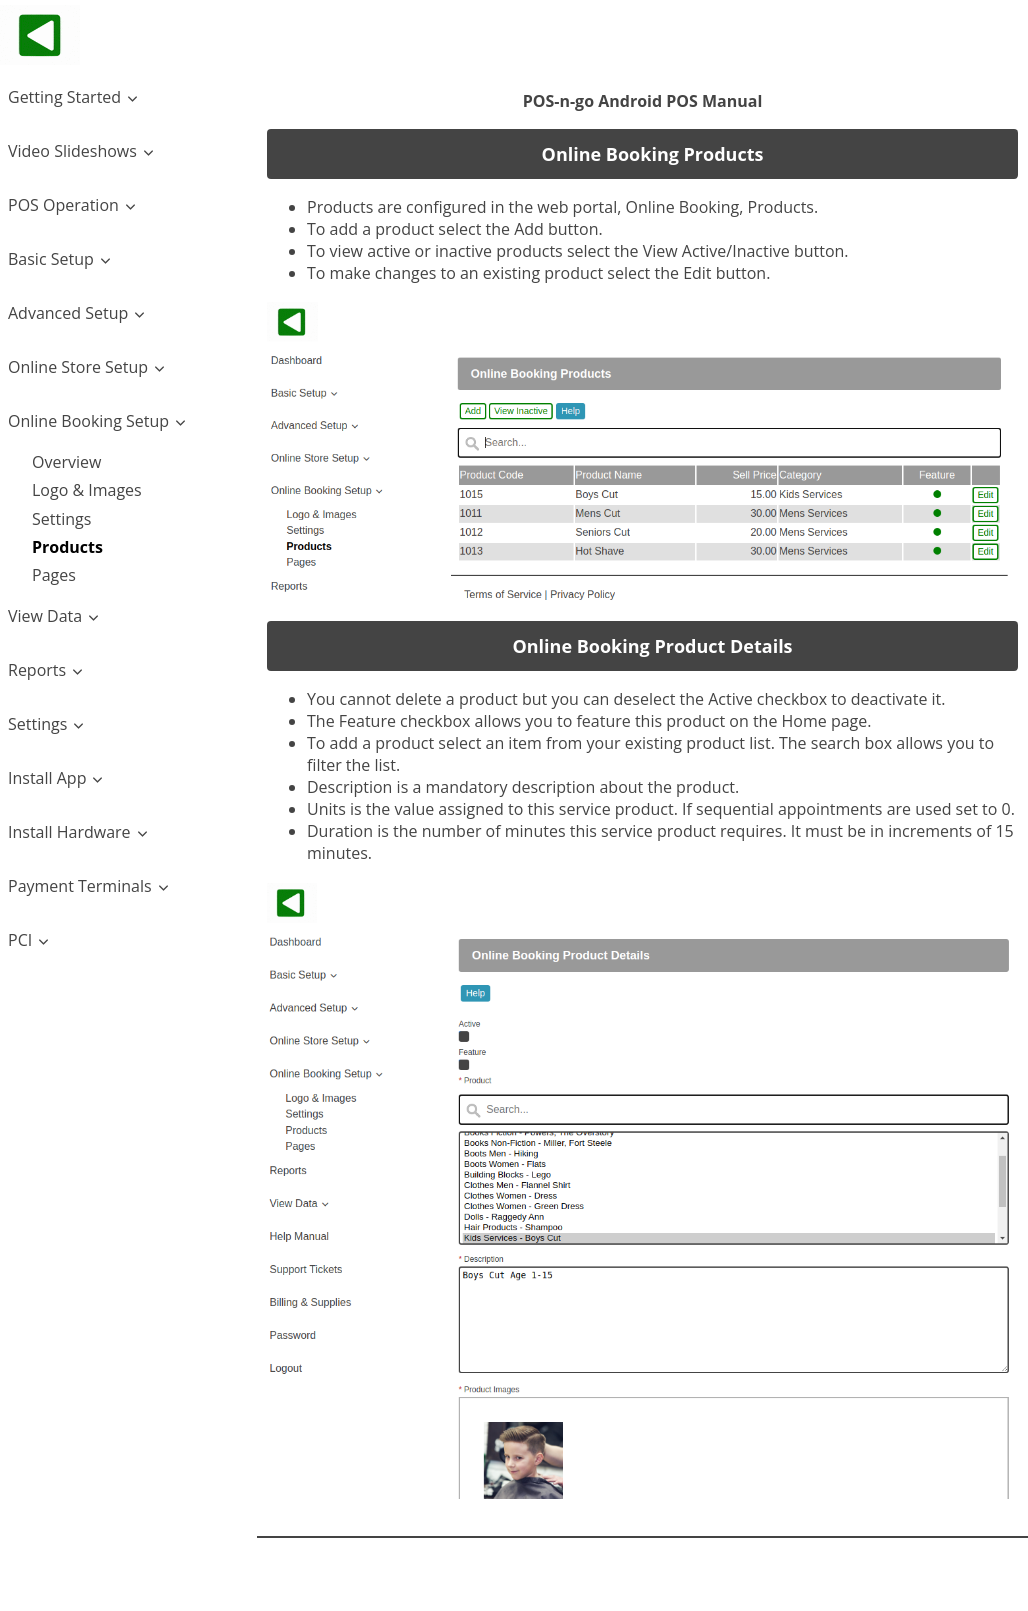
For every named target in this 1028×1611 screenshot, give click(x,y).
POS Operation (63, 205)
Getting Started (64, 97)
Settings (61, 519)
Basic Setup (51, 259)
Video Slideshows (72, 151)
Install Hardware (69, 832)
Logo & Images (87, 490)
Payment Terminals (80, 886)
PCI (20, 940)
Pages (54, 575)
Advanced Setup (68, 313)
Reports (37, 670)
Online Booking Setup (88, 421)
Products (67, 547)
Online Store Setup (78, 367)
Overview (66, 462)
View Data (45, 616)
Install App (47, 778)
